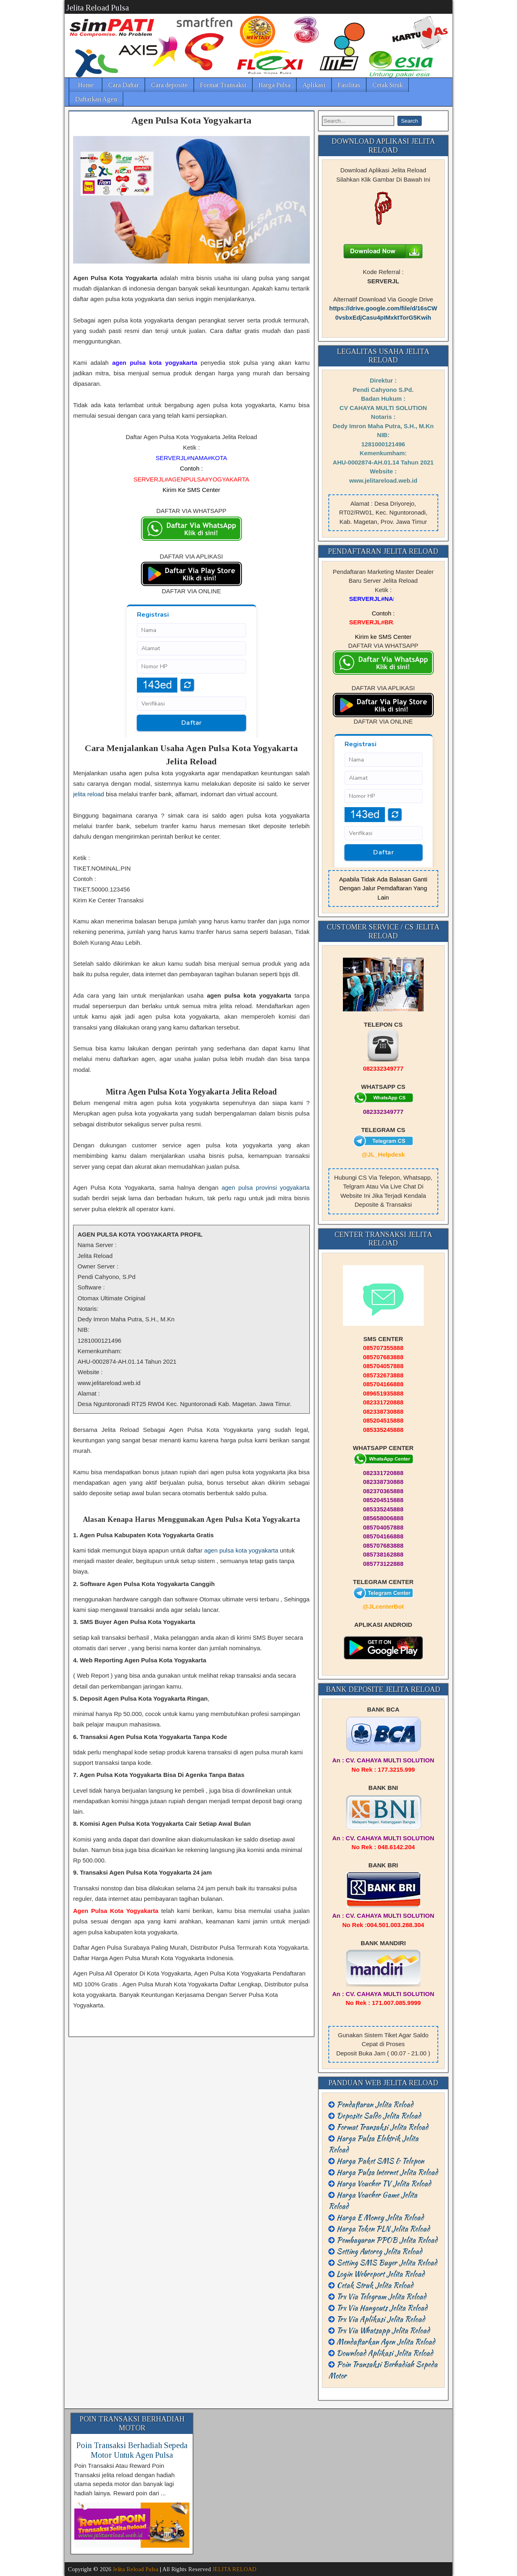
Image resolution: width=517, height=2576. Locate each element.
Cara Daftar (123, 85)
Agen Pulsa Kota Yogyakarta (191, 120)
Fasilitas (349, 85)
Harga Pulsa (274, 85)
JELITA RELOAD (234, 2569)
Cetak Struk (387, 85)
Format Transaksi (223, 85)
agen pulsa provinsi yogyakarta (266, 1187)
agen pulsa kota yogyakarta (241, 1550)
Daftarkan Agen (96, 99)
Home (86, 85)
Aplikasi (314, 85)
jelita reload (88, 794)
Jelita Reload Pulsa (97, 7)
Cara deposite (169, 85)
